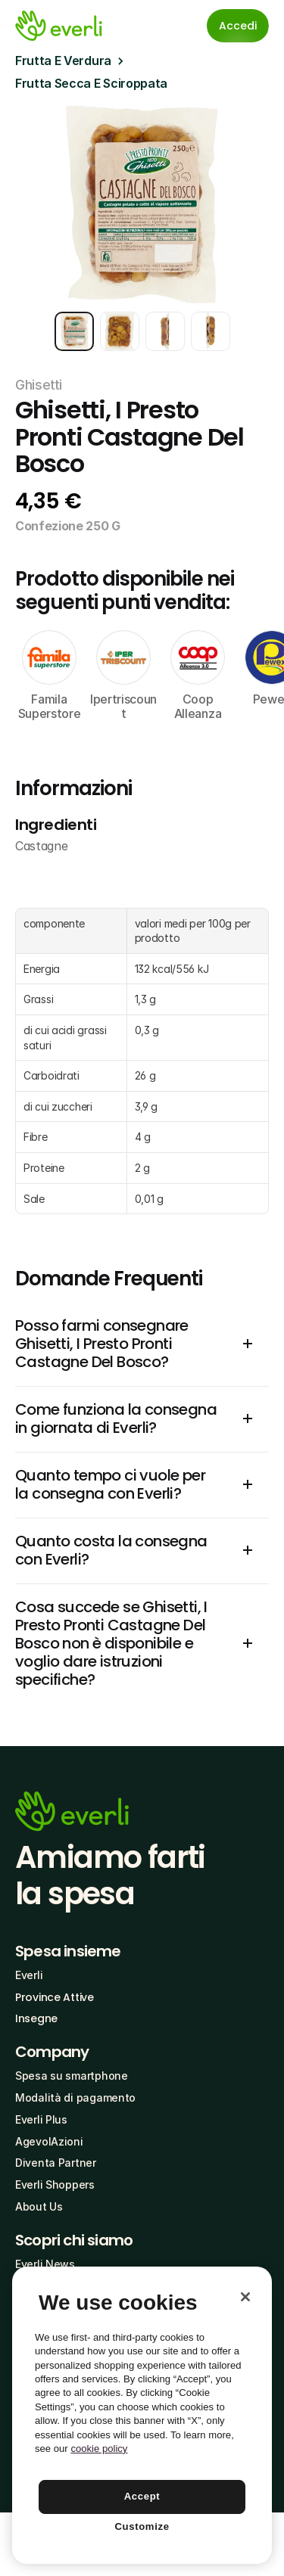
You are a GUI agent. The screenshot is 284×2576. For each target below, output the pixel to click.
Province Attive (54, 1997)
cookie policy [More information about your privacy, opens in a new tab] (98, 2448)
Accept (142, 2496)
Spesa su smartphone (71, 2075)
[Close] (245, 2296)
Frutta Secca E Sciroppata (91, 83)
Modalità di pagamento (75, 2097)
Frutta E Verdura (63, 60)
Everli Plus (41, 2119)
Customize (141, 2526)
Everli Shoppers (55, 2184)
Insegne (36, 2018)
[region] (142, 2415)
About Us (39, 2206)
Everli (28, 1975)
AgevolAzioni (49, 2141)
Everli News (45, 2263)
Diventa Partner (55, 2162)
